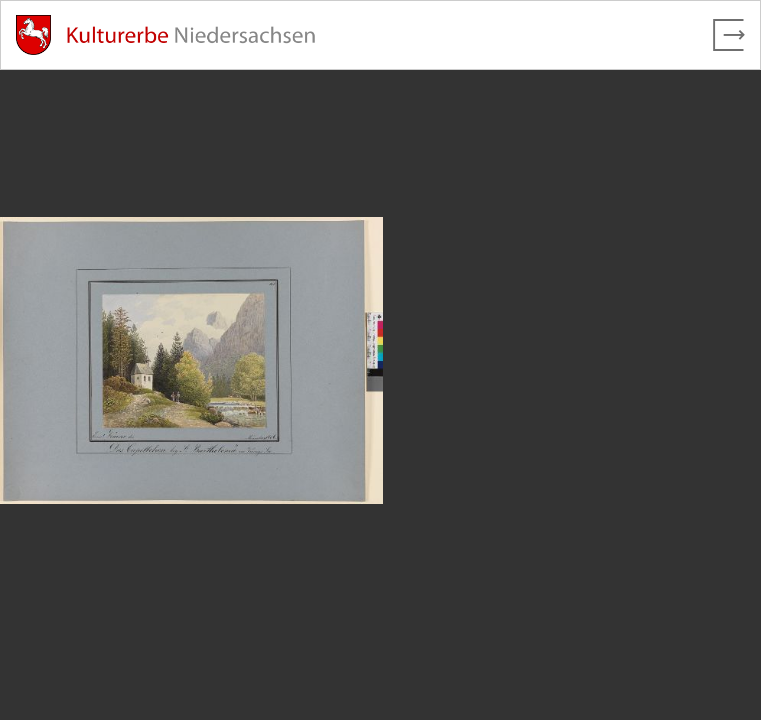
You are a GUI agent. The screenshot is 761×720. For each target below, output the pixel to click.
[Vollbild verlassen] (729, 35)
